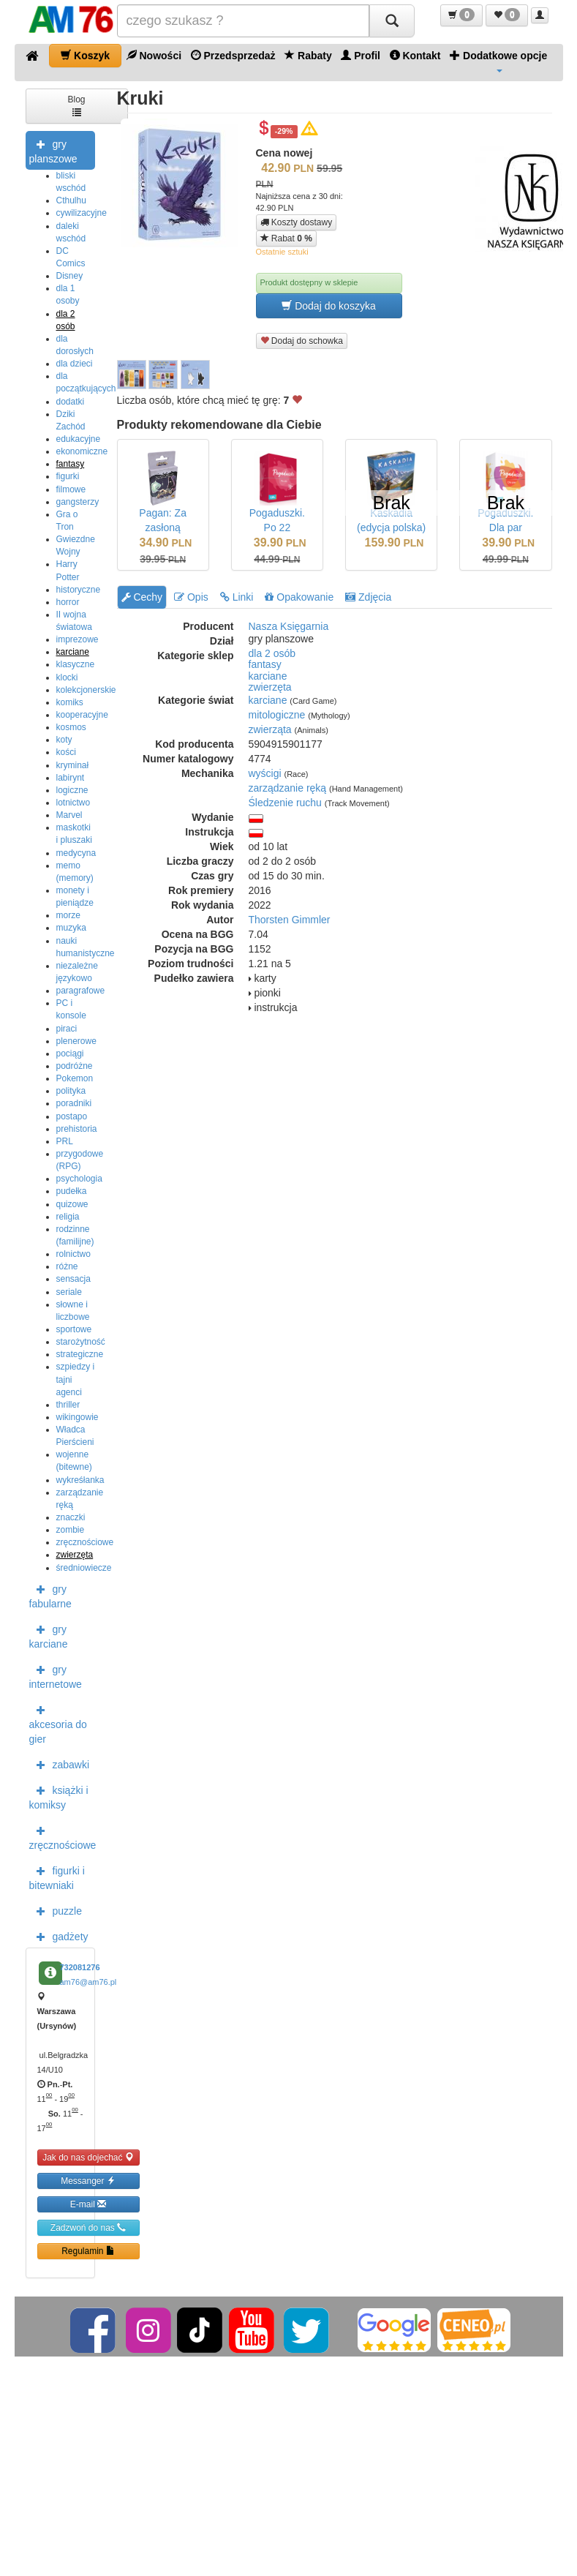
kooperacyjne (82, 715)
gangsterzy (77, 502)
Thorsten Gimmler (290, 919)
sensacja (73, 1279)
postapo (72, 1116)
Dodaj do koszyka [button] (328, 305)
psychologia (79, 1179)
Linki (237, 597)
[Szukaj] (392, 20)
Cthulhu (71, 200)
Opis (191, 597)
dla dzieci (74, 363)
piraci (67, 1029)
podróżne (74, 1066)
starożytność (80, 1342)
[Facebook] (94, 2329)
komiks (69, 702)
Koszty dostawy (296, 222)
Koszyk (85, 55)
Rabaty (308, 55)
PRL (64, 1141)
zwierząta (270, 729)
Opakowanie (299, 597)
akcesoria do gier (58, 1723)
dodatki (70, 402)
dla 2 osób (272, 653)
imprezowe (77, 639)
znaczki (71, 1517)
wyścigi (265, 773)
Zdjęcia (368, 597)
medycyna (76, 853)
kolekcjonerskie (86, 690)
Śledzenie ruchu (285, 802)
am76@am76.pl (88, 1982)
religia (68, 1217)
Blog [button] (76, 105)
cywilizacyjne (81, 213)
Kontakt (415, 55)
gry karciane (48, 1635)
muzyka (71, 928)
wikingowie (77, 1417)
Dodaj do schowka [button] (301, 340)
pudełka (71, 1191)
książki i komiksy (58, 1796)
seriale (69, 1292)
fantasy (70, 464)
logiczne (72, 790)
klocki (67, 677)
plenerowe (76, 1041)
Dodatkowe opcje (498, 60)
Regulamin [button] (88, 2250)
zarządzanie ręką (288, 788)
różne (67, 1266)
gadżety (58, 1936)
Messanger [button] (88, 2180)
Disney (69, 276)
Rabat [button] (286, 238)
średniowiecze (84, 1568)
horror (68, 602)
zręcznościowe (85, 1542)
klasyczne (75, 664)
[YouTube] (252, 2329)
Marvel (69, 815)
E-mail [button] (88, 2203)
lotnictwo (73, 802)
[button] (461, 15)
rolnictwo (73, 1254)
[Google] (394, 2329)
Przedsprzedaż (233, 55)
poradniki (74, 1103)
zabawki (59, 1764)
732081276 (80, 1967)
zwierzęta (75, 1555)
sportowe (74, 1329)
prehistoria (76, 1129)
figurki (68, 476)
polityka (71, 1091)
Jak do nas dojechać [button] (88, 2157)
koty (64, 740)
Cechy (142, 597)
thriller (68, 1405)
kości (66, 752)
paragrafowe (80, 990)
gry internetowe (55, 1675)
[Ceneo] (473, 2329)
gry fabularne (50, 1595)
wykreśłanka (80, 1480)
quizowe (72, 1204)
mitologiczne (277, 715)
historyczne (78, 590)
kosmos (71, 727)
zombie (70, 1530)
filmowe (71, 489)
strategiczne (80, 1354)
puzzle (55, 1910)
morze (68, 915)
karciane (72, 652)
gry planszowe (53, 150)
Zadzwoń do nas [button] (88, 2227)
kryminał (72, 765)
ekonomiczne (82, 451)
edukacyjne (78, 439)
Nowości (154, 55)
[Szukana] (243, 20)
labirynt (70, 778)
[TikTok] (199, 2329)
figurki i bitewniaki (57, 1876)
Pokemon (75, 1078)
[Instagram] (149, 2329)
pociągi (70, 1053)
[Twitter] (307, 2329)
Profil (360, 55)
